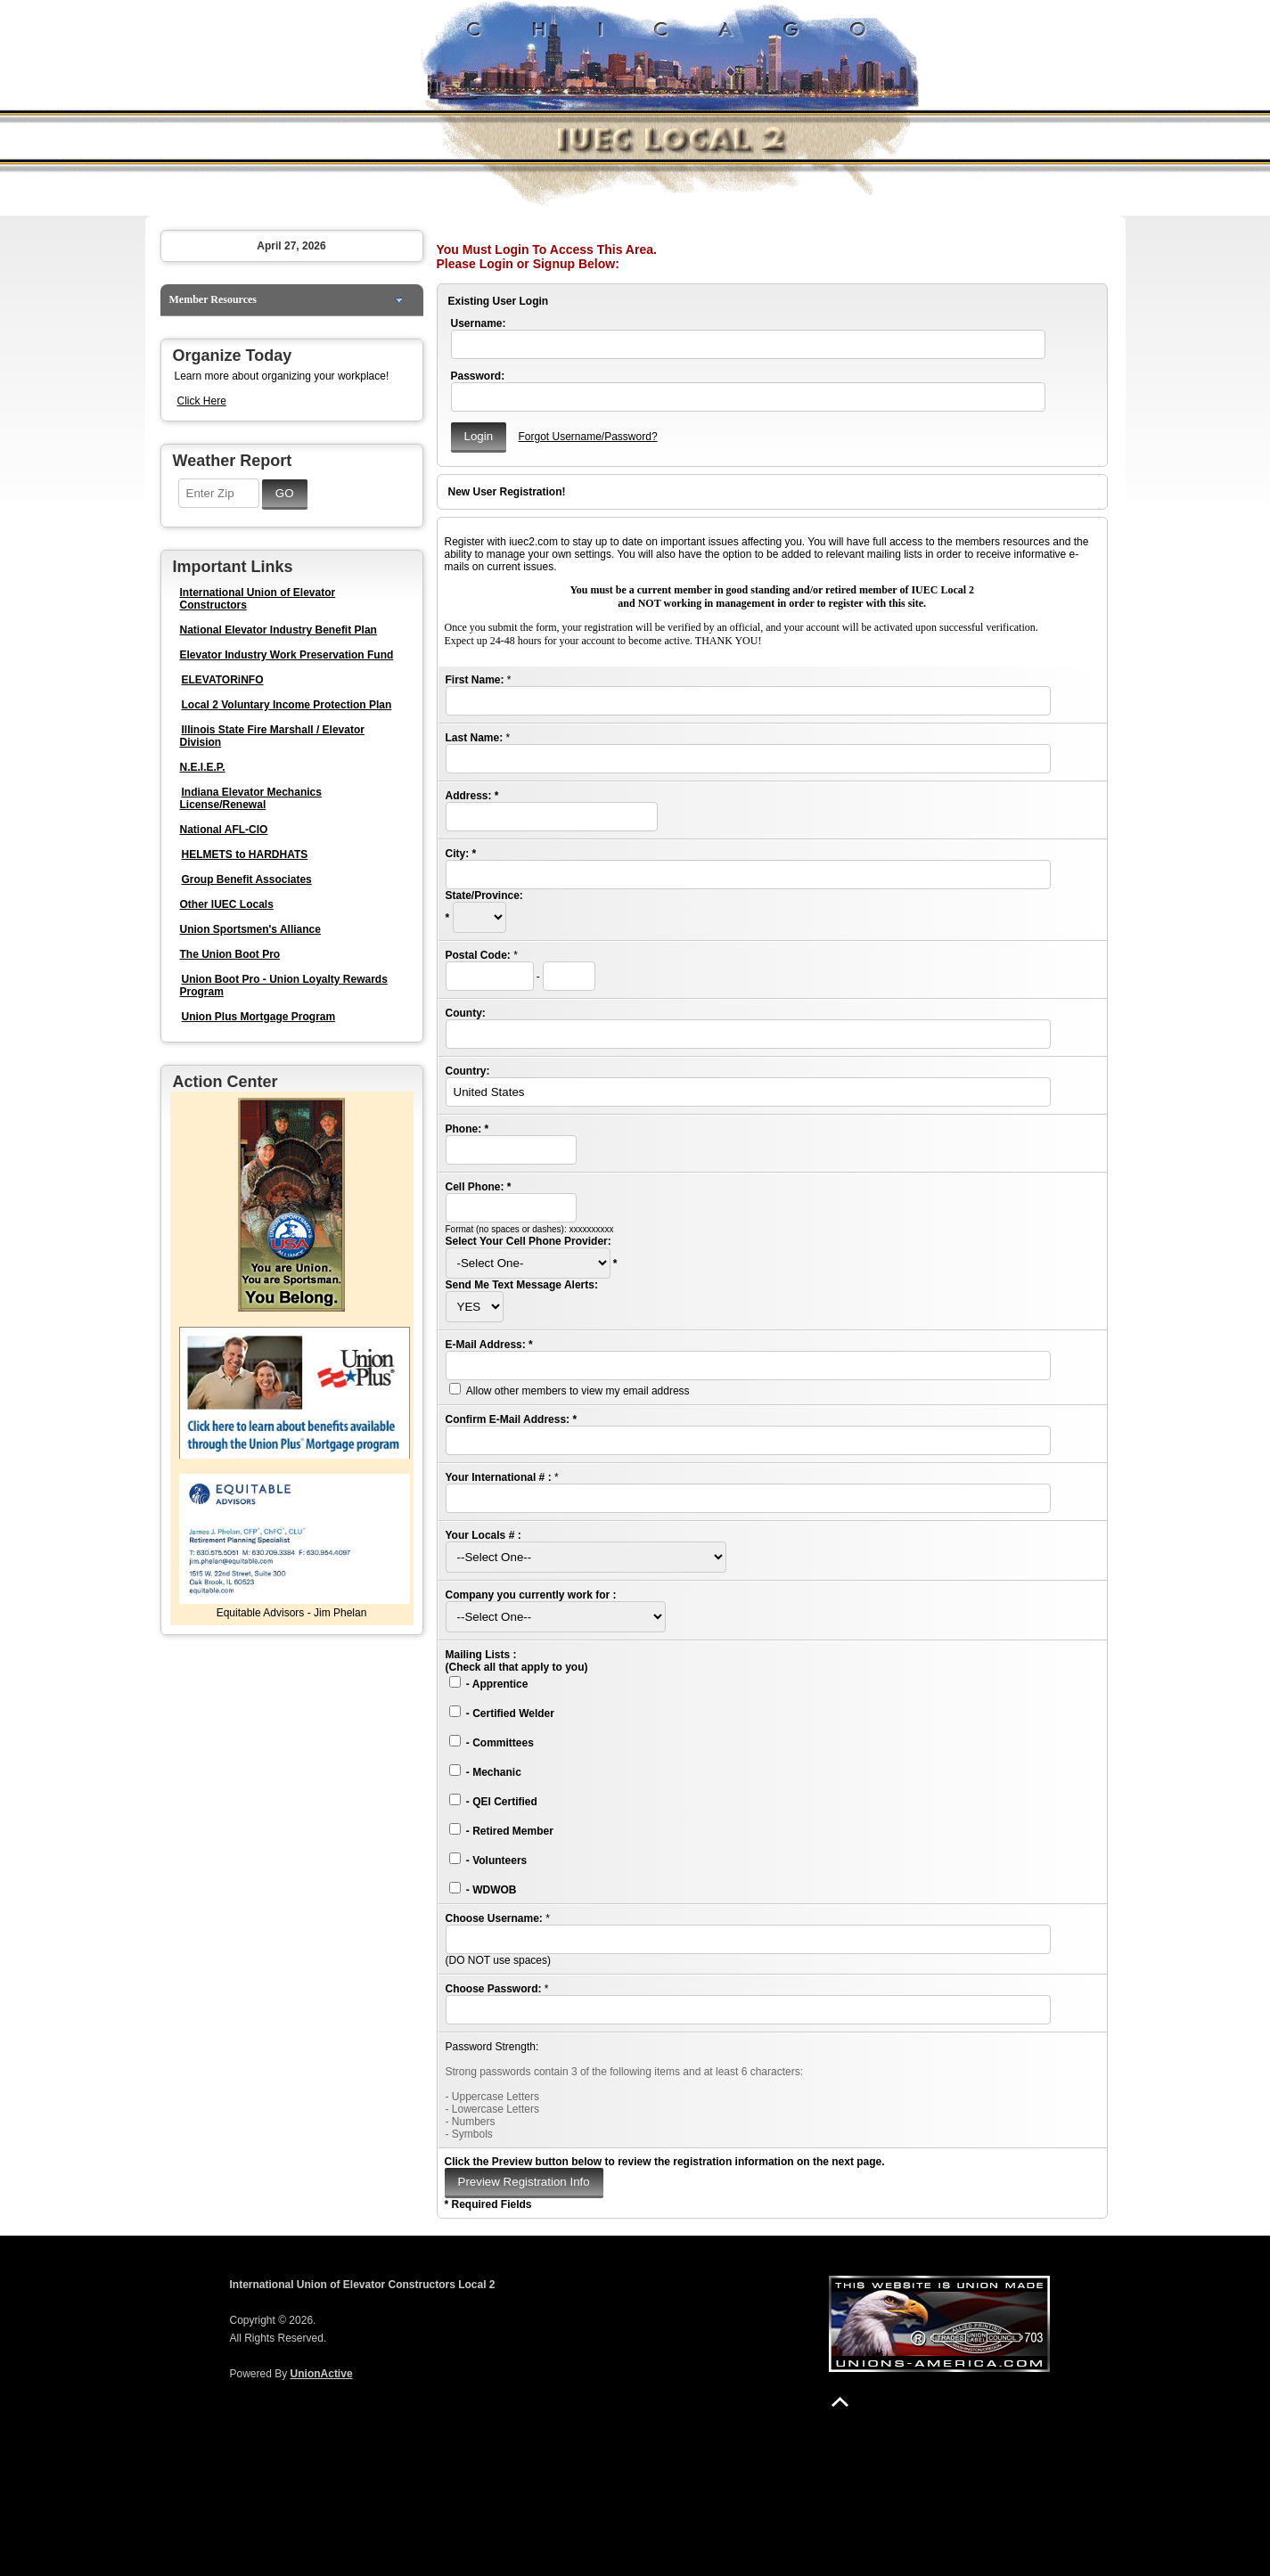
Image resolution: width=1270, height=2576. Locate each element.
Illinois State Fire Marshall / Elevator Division (272, 736)
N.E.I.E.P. (202, 767)
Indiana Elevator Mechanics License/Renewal (251, 798)
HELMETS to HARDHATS (245, 854)
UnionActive (322, 2373)
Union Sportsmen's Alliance (250, 929)
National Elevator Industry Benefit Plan (278, 630)
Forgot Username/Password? (587, 436)
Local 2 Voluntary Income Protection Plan (287, 705)
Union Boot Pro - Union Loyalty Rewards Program (284, 985)
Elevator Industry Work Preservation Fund (287, 655)
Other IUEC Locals (227, 904)
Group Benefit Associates (247, 879)
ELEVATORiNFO (223, 680)
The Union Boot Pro (230, 954)
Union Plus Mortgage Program (259, 1016)
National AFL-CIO (224, 829)
